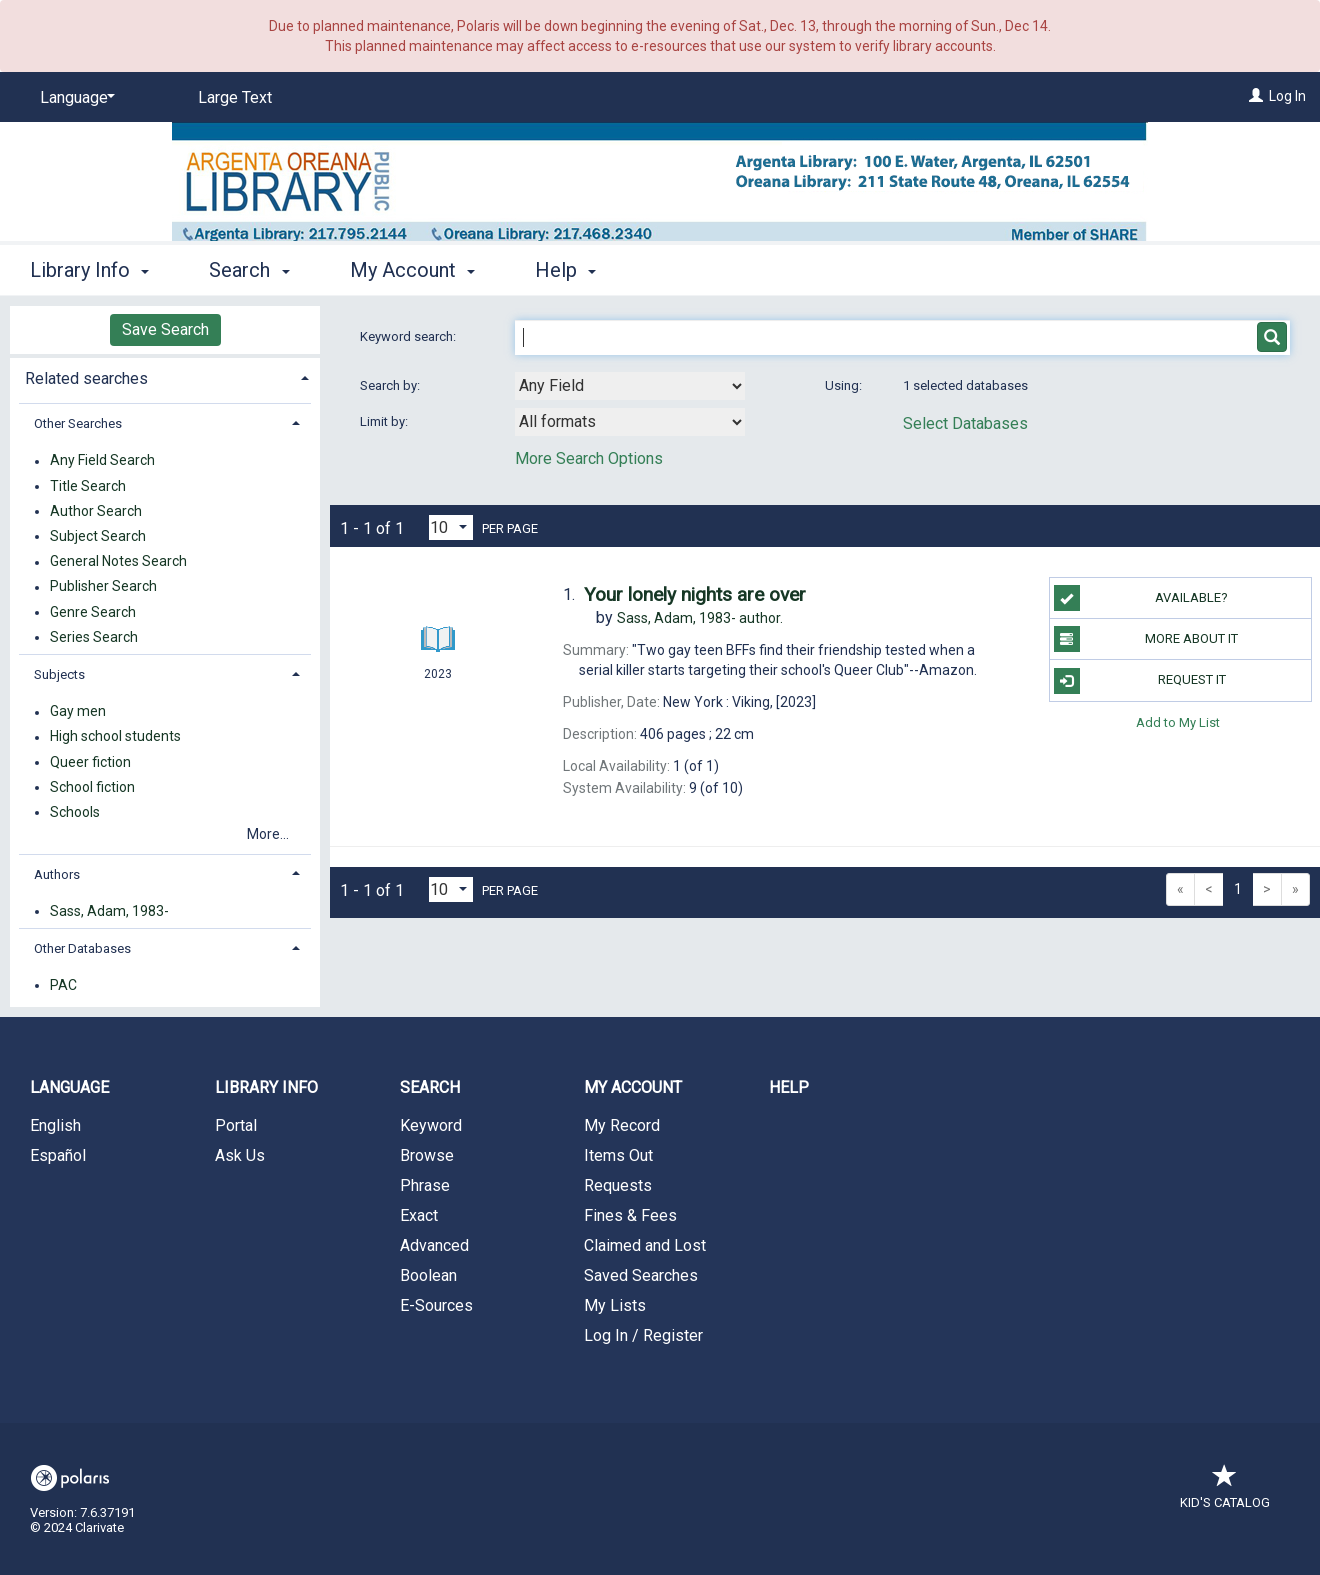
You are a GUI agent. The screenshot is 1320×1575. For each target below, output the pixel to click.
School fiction (92, 787)
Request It (1140, 681)
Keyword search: (409, 336)
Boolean (428, 1275)
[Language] (74, 98)
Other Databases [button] (82, 948)
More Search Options (589, 458)
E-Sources (436, 1305)
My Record (622, 1125)
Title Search (88, 486)
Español (58, 1155)
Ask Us (240, 1155)
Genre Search (93, 612)
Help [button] (565, 270)
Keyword (431, 1125)
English (55, 1125)
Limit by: (385, 421)
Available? (1141, 598)
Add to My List (1178, 722)
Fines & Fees (630, 1215)
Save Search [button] (165, 329)
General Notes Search (118, 562)
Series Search (94, 637)
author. (700, 618)
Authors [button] (57, 874)
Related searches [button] (86, 378)
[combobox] (630, 386)
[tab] (165, 376)
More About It (1146, 639)
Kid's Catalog (1225, 1492)
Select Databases (965, 423)
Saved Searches (641, 1275)
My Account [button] (412, 270)
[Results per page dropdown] (451, 527)
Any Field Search (102, 461)
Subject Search (98, 536)
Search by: (391, 385)
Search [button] (249, 270)
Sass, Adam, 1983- (109, 911)
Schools (75, 812)
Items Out (618, 1155)
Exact (419, 1215)
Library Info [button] (89, 270)
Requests (618, 1185)
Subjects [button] (59, 674)
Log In (1287, 96)
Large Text (235, 97)
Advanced (434, 1245)
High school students (115, 737)
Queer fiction (90, 762)
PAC (63, 985)
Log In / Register (643, 1335)
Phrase (425, 1185)
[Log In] (1256, 96)
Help (789, 1087)
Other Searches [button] (78, 423)
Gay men (78, 712)
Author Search (96, 511)
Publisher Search (103, 587)
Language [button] (69, 1087)
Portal (236, 1125)
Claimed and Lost (645, 1245)
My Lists (615, 1305)
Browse (427, 1155)
